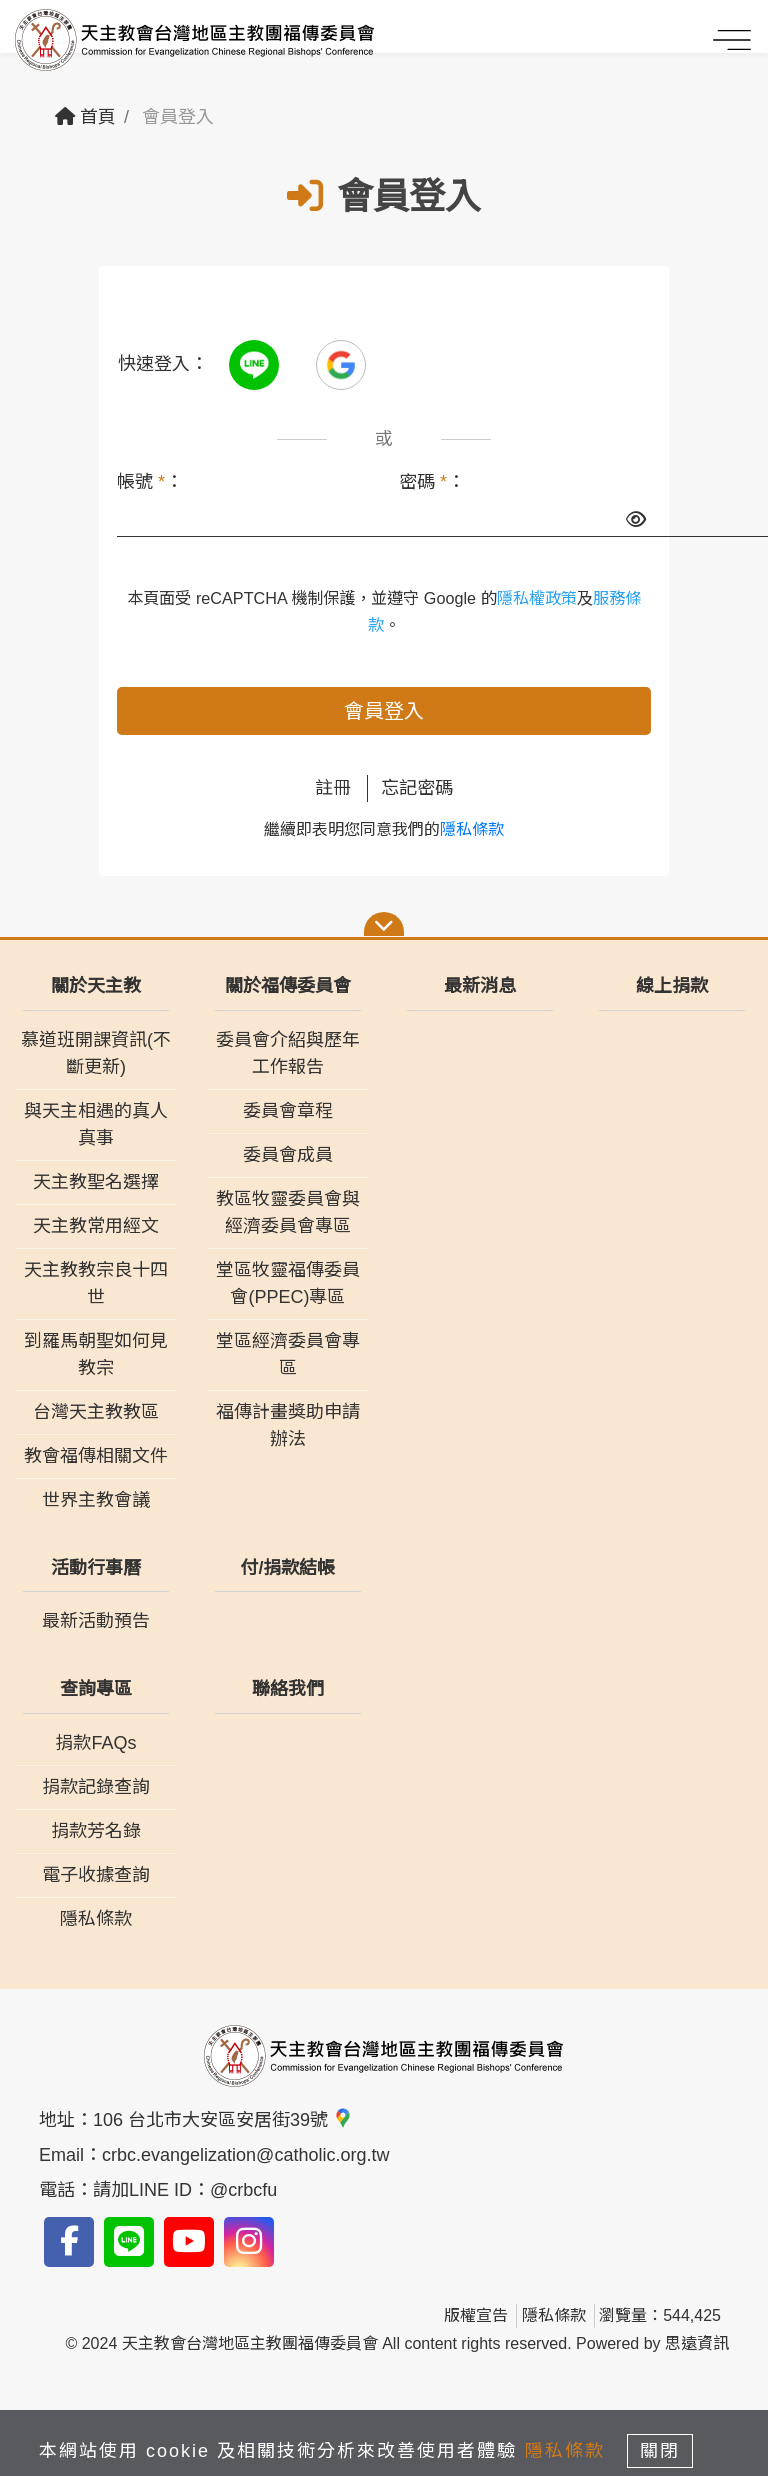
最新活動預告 (96, 1621)
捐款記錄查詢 (96, 1787)
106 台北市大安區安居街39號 (223, 2120)
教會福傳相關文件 (96, 1456)
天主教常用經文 (96, 1226)
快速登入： (163, 364)
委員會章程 (288, 1111)
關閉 (660, 2451)
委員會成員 (288, 1155)
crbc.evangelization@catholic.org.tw (245, 2155)
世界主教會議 (96, 1500)
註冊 (333, 788)
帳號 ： (150, 482)
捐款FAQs (95, 1743)
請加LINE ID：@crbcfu (185, 2190)
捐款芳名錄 (96, 1831)
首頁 (85, 117)
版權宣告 (476, 2315)
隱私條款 (472, 829)
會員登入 (384, 711)
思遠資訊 (697, 2343)
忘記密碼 (417, 788)
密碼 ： (432, 482)
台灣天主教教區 (96, 1412)
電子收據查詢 (96, 1875)
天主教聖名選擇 (96, 1182)
